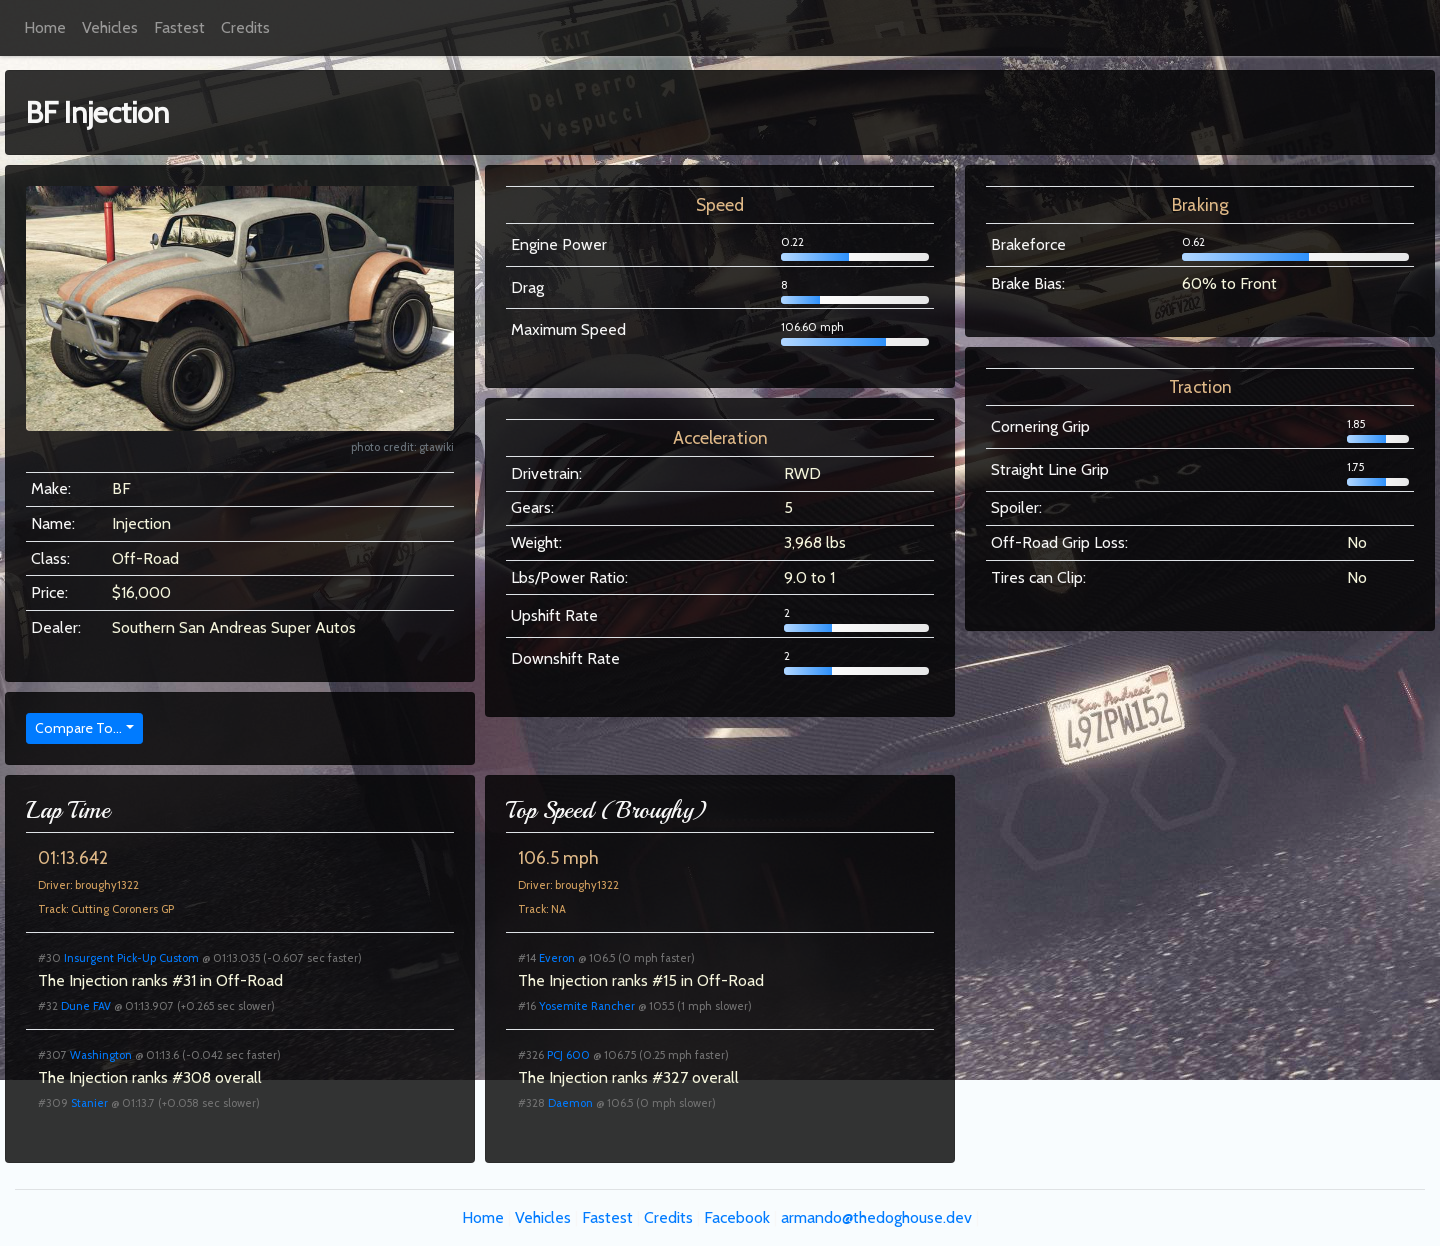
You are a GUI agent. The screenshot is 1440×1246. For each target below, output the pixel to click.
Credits (245, 27)
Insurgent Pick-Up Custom (131, 958)
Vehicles (110, 27)
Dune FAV (86, 1006)
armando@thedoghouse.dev (876, 1217)
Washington (101, 1055)
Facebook (737, 1217)
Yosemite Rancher (587, 1006)
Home (45, 27)
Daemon (570, 1103)
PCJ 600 (568, 1055)
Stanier (89, 1103)
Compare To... (78, 728)
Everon (557, 958)
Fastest (179, 27)
